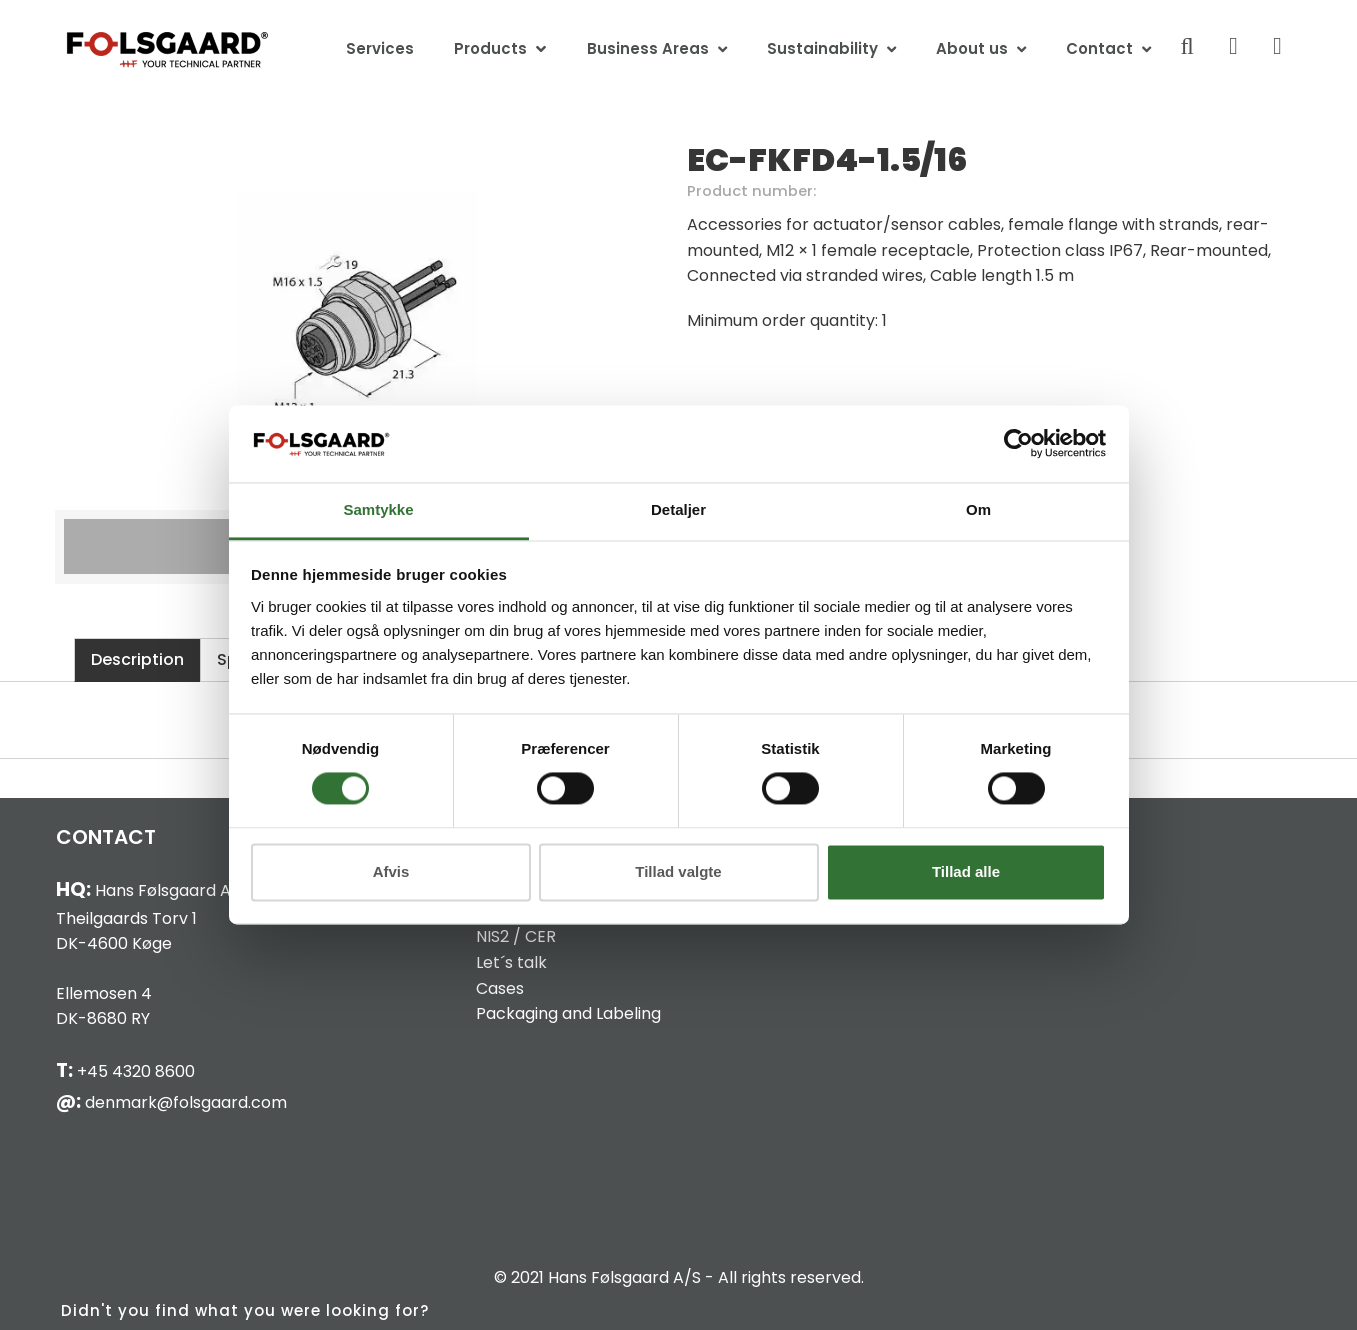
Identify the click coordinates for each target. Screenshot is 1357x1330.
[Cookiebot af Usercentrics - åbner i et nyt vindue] (1018, 444)
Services (380, 48)
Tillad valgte (678, 871)
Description (137, 659)
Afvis (391, 871)
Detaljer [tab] (678, 509)
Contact (1099, 48)
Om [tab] (978, 509)
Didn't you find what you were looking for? (245, 1310)
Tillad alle (966, 871)
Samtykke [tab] (378, 509)
